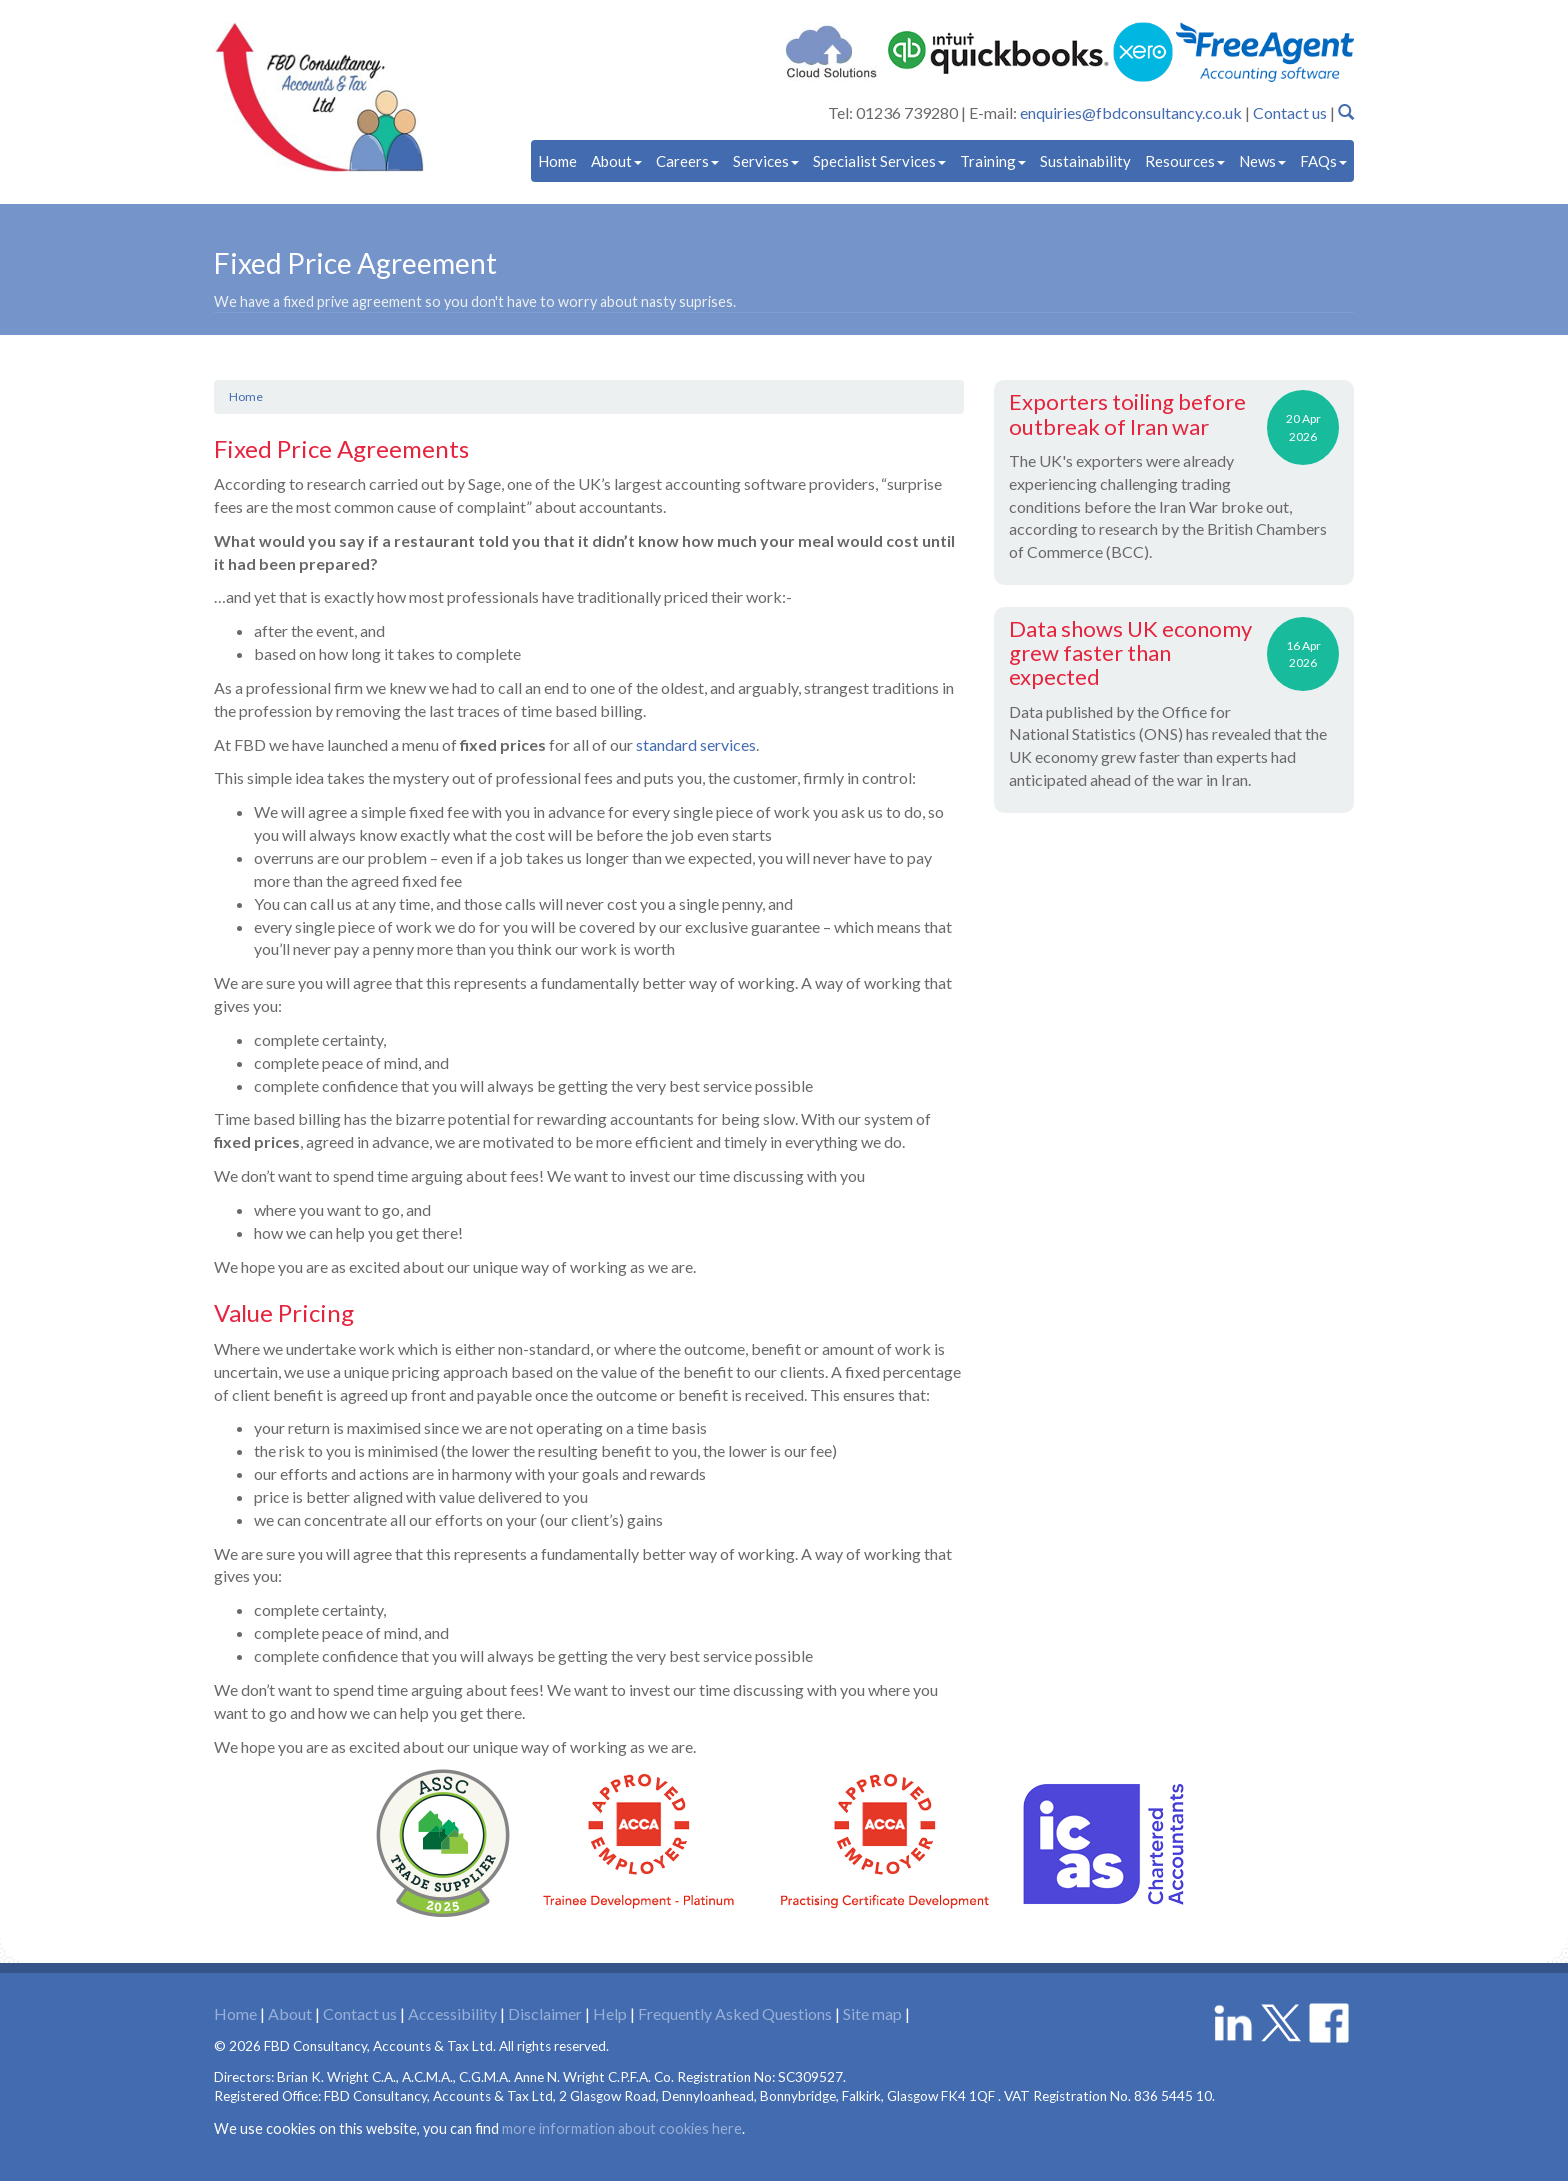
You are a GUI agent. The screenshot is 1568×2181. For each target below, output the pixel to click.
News (1262, 161)
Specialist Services (879, 161)
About (616, 161)
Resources (1185, 161)
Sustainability (1085, 161)
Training (993, 161)
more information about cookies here (622, 2128)
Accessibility (452, 2013)
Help (610, 2013)
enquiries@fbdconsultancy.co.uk (1131, 112)
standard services (696, 744)
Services (766, 161)
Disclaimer (545, 2013)
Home (557, 161)
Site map (872, 2013)
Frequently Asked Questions (735, 2013)
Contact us (1290, 112)
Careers (687, 161)
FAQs (1323, 161)
